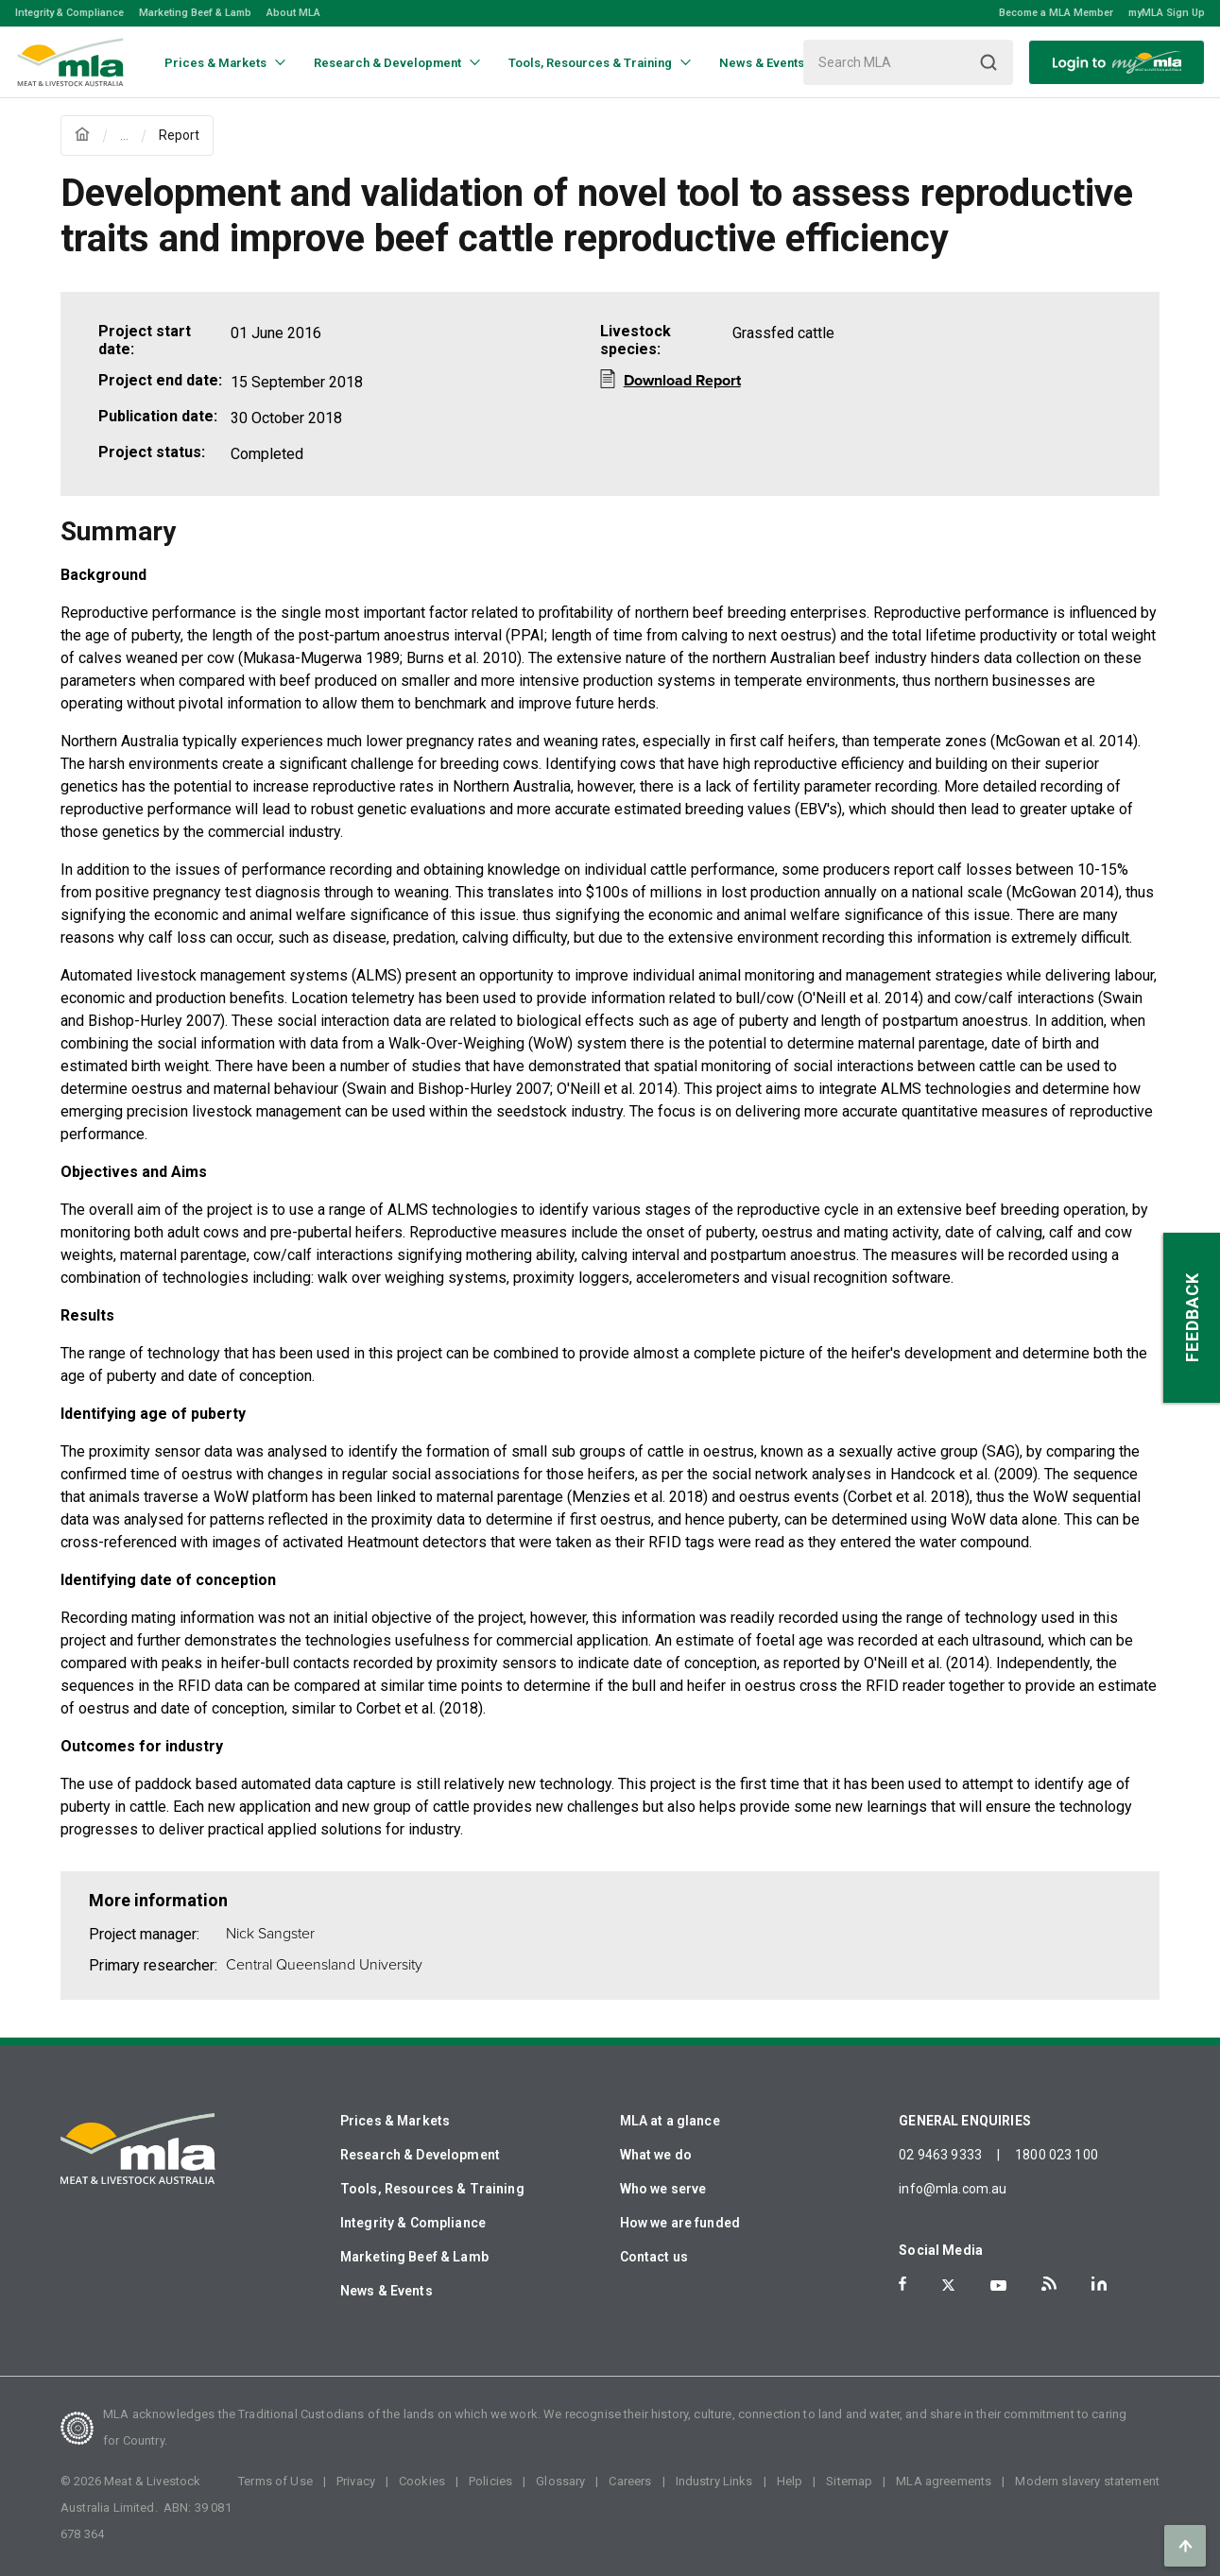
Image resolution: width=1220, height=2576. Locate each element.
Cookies (422, 2481)
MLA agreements (943, 2481)
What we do (656, 2154)
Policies (490, 2481)
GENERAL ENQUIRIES (965, 2120)
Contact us (654, 2256)
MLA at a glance (670, 2120)
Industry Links (714, 2481)
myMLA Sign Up (1166, 13)
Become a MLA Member (1056, 13)
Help (790, 2481)
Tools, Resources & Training (432, 2188)
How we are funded (680, 2222)
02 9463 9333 (940, 2154)
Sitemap (849, 2481)
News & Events (386, 2290)
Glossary (560, 2481)
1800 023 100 (1056, 2154)
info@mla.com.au (952, 2188)
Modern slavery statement (1087, 2481)
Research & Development (420, 2154)
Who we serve (663, 2188)
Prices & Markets (395, 2120)
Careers (630, 2481)
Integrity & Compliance (69, 13)
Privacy (355, 2481)
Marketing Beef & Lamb (195, 13)
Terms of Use (275, 2481)
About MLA (293, 13)
